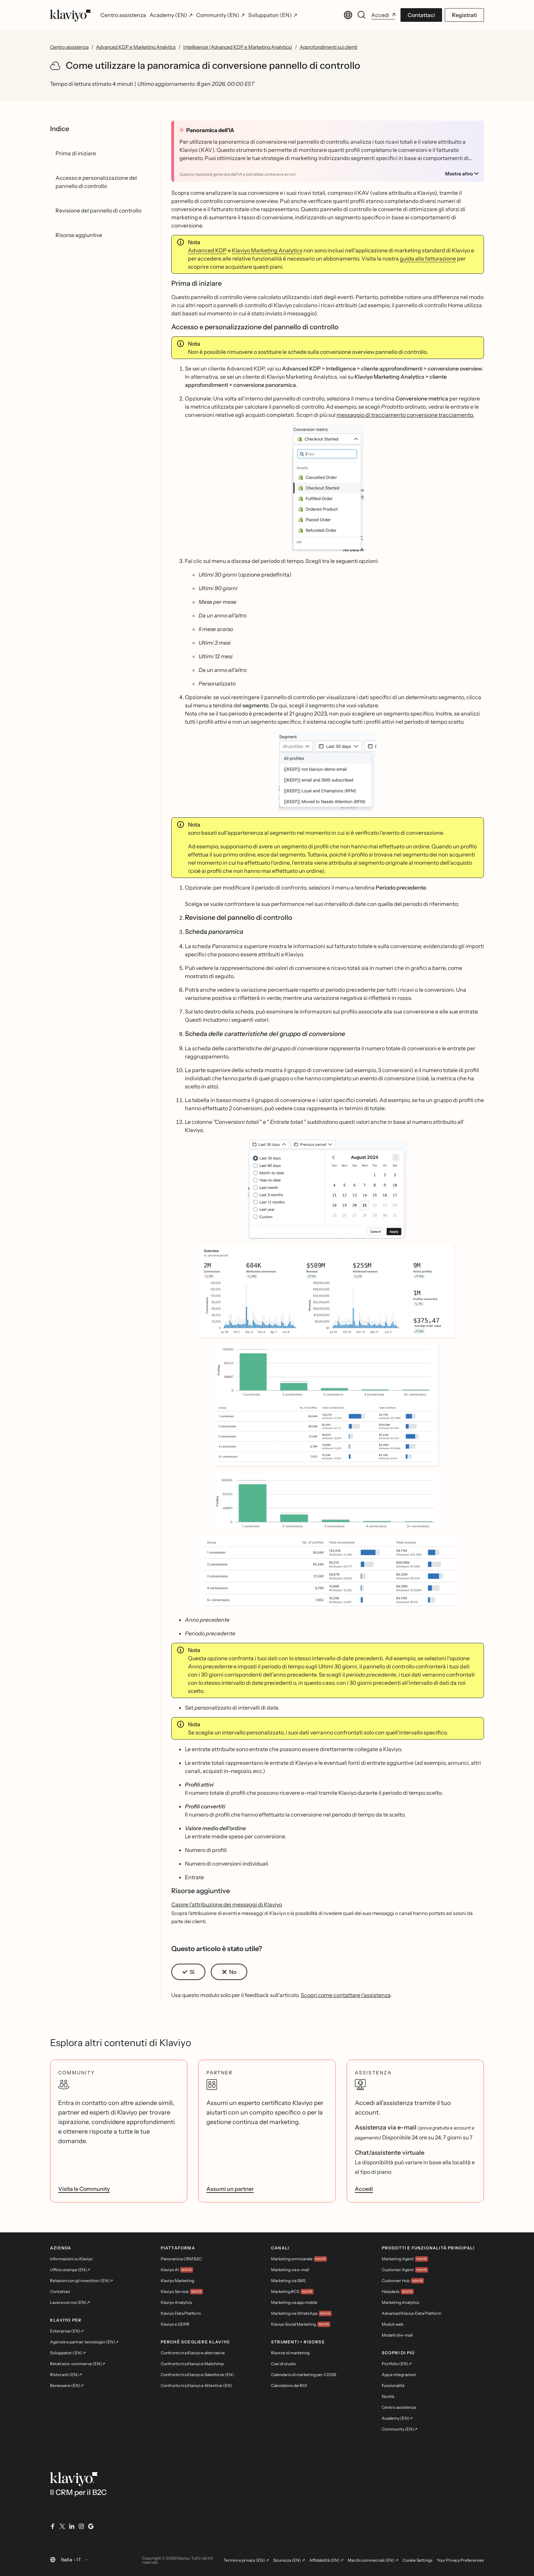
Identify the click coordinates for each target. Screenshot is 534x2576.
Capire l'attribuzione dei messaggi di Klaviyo (226, 1904)
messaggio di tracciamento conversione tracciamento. (405, 414)
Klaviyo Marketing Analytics (267, 250)
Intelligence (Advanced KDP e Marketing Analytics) (237, 47)
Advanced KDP (207, 250)
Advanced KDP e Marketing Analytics (136, 47)
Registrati (464, 15)
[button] (327, 488)
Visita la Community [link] (84, 2188)
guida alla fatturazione (428, 258)
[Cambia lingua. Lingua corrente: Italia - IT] (348, 15)
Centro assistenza (69, 47)
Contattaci (421, 15)
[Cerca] (362, 15)
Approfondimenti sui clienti (328, 47)
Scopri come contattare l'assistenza (345, 1995)
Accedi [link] (364, 2188)
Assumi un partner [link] (230, 2188)
